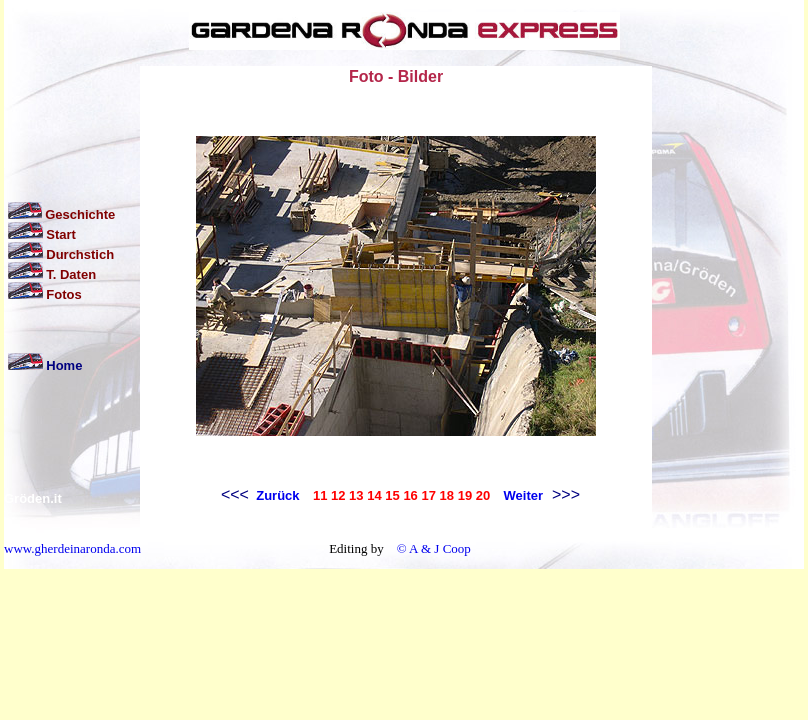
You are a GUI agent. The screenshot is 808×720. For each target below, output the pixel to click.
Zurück (276, 495)
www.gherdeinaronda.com (72, 548)
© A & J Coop (431, 548)
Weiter (524, 495)
